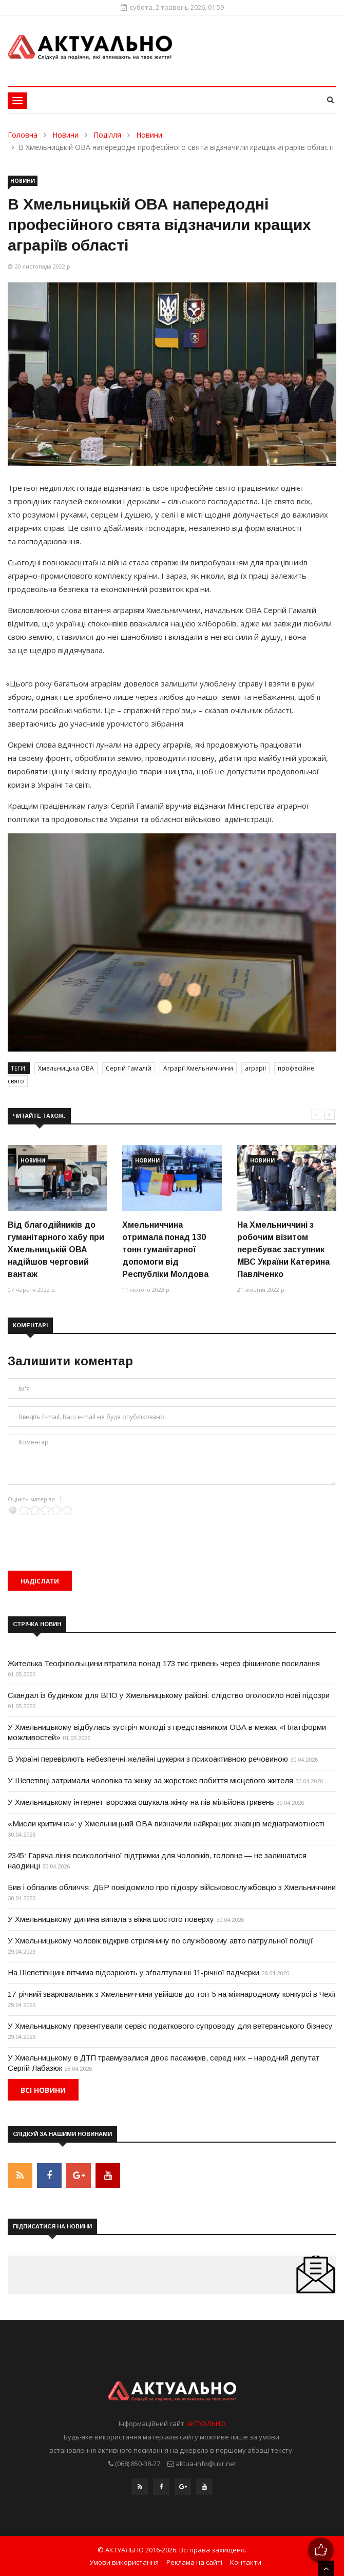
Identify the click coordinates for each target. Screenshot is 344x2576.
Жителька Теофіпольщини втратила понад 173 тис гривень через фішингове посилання (164, 1663)
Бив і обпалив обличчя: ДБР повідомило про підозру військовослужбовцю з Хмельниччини (172, 1887)
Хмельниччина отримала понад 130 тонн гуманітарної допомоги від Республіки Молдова (165, 1249)
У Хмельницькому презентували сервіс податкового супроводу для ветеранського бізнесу (170, 2025)
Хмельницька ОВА (66, 1068)
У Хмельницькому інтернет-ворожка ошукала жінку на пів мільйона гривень (141, 1802)
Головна (22, 135)
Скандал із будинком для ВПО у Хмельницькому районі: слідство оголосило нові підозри (169, 1695)
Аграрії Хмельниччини (198, 1068)
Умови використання (124, 2562)
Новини (65, 135)
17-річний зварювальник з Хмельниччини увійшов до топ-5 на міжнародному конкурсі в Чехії (172, 1994)
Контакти (245, 2562)
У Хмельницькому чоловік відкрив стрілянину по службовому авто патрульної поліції (160, 1940)
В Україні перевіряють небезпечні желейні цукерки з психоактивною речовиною (148, 1758)
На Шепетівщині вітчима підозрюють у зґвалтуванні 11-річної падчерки (133, 1972)
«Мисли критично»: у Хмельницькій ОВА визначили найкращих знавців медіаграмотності (166, 1823)
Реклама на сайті (194, 2562)
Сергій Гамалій (128, 1068)
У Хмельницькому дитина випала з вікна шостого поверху (111, 1919)
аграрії (255, 1068)
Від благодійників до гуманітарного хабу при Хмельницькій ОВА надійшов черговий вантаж (56, 1249)
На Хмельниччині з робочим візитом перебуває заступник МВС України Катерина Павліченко (283, 1249)
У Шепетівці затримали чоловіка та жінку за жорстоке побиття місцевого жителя (150, 1780)
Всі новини (43, 2090)
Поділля (107, 135)
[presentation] (86, 1535)
